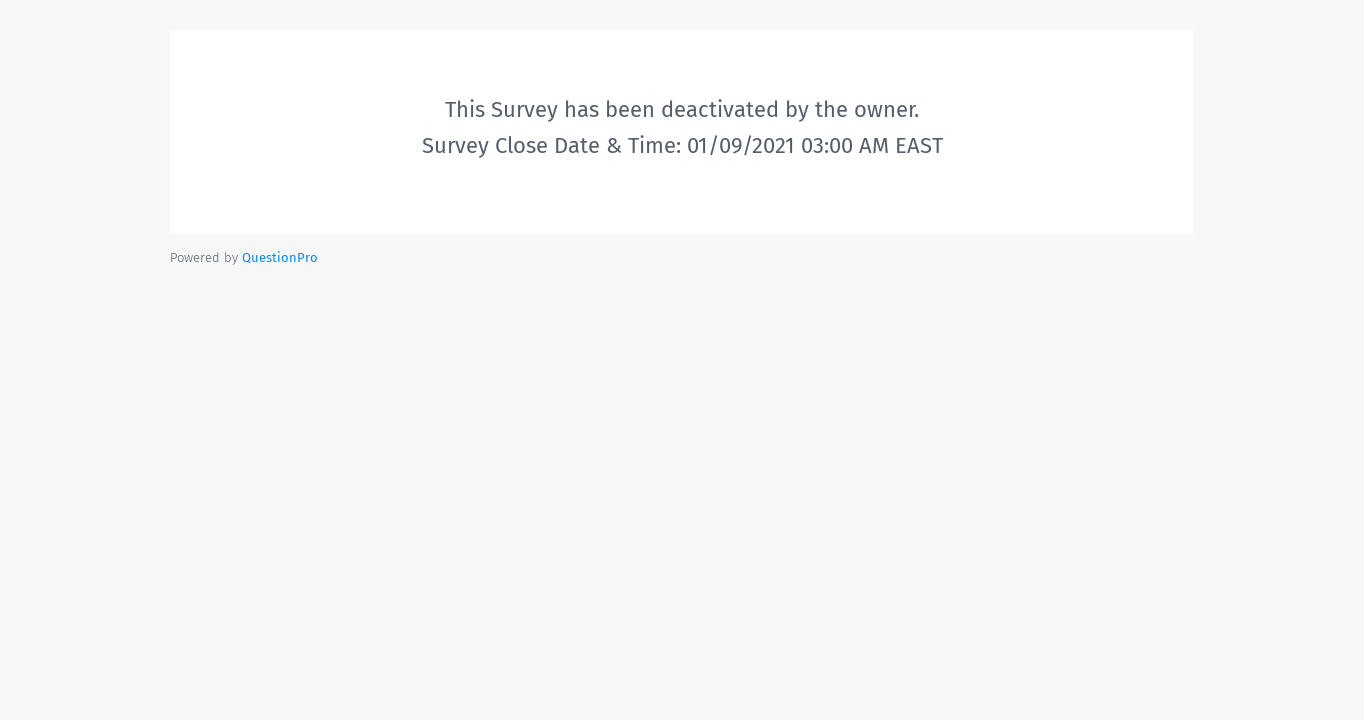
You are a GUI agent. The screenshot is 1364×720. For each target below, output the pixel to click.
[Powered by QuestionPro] (280, 257)
